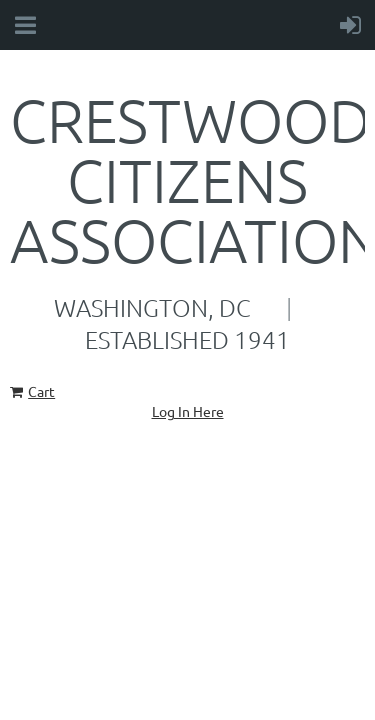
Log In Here (188, 411)
